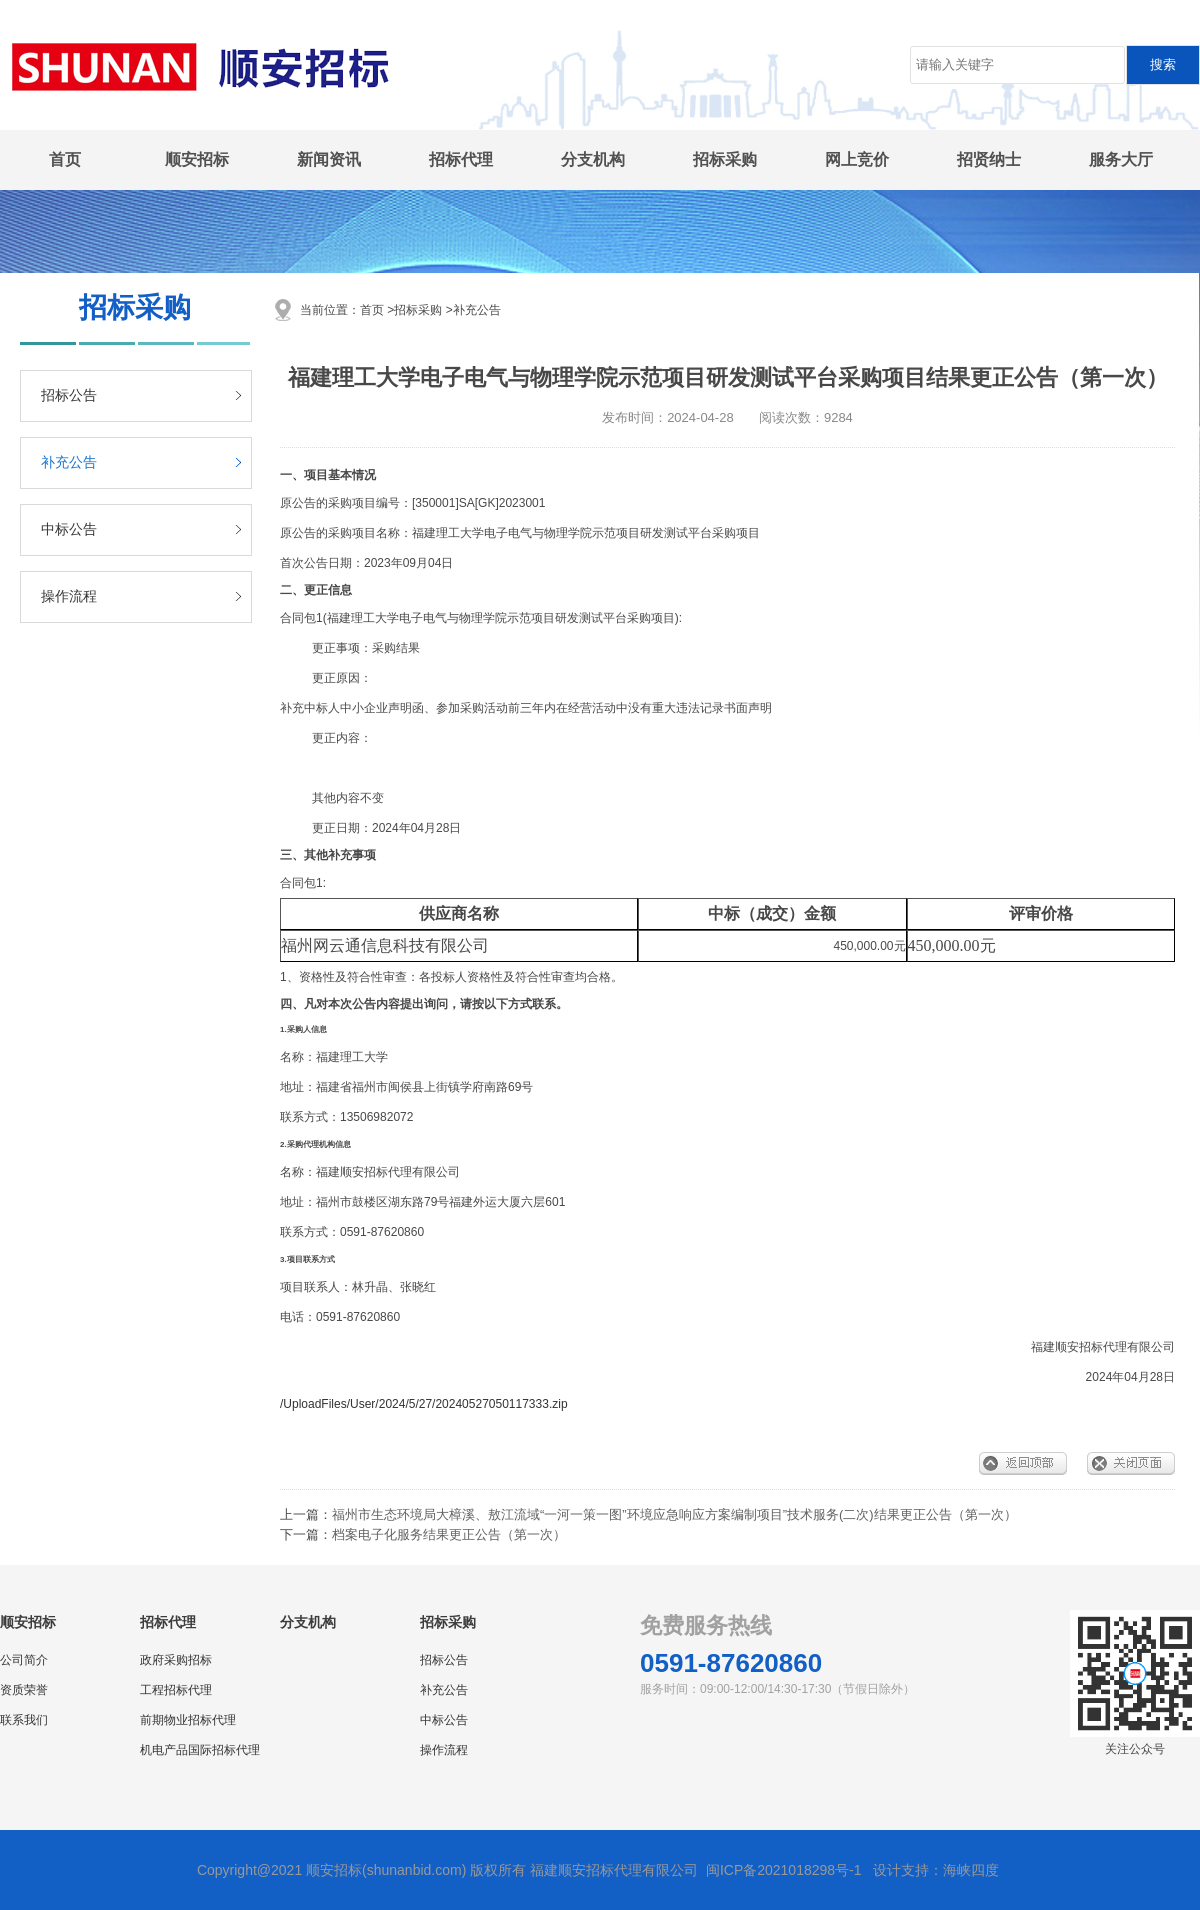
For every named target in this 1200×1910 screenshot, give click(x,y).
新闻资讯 (329, 159)
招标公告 (69, 395)
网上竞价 (857, 159)
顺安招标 (197, 159)
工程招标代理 (176, 1690)
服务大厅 (1121, 159)
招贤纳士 (989, 159)
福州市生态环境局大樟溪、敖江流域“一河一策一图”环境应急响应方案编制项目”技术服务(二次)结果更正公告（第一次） (674, 1514)
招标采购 (725, 159)
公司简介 (24, 1660)
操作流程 (69, 596)
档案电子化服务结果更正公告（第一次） (449, 1534)
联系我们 (24, 1720)
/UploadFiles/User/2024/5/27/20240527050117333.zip (424, 1404)
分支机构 (593, 159)
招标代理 (461, 159)
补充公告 (69, 462)
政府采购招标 (176, 1660)
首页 (65, 159)
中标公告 (69, 529)
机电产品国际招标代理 (200, 1750)
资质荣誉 (24, 1690)
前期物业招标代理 (188, 1720)
